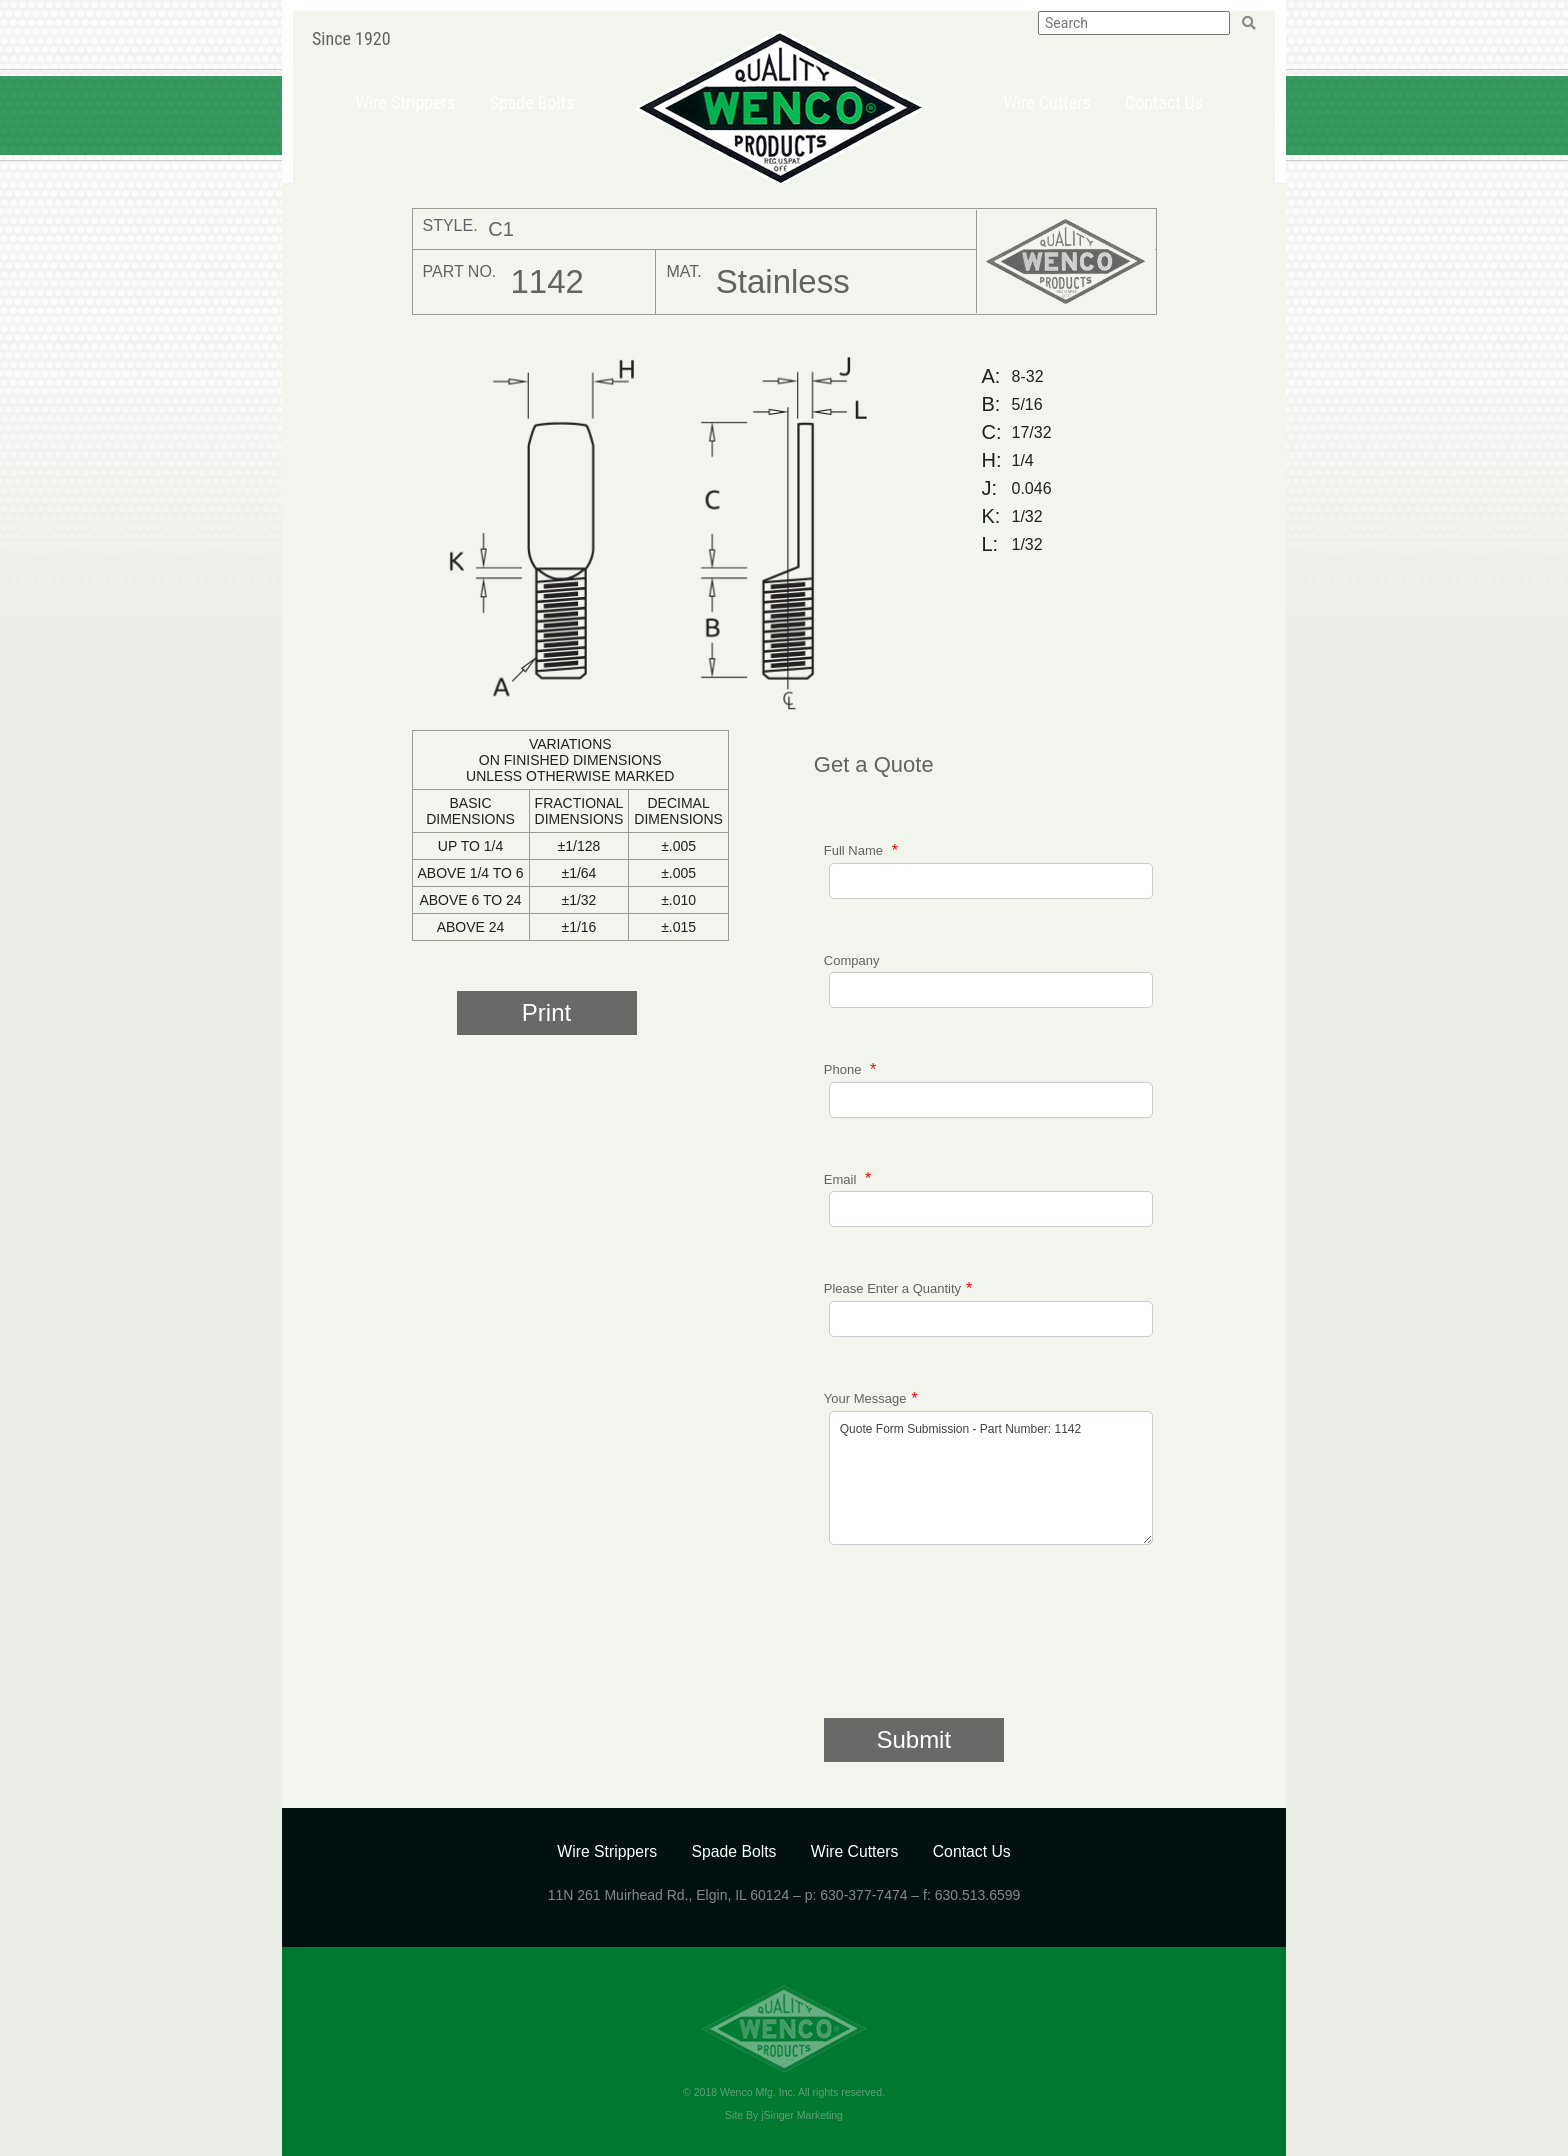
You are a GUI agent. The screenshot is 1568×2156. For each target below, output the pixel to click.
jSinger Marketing (802, 2115)
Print (546, 1012)
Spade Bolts (531, 102)
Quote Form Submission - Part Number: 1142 (991, 1478)
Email (842, 1178)
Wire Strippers (405, 102)
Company (852, 960)
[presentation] (976, 1643)
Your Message (865, 1398)
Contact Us (1164, 102)
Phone (844, 1069)
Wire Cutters (1046, 102)
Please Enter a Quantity (892, 1288)
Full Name (855, 850)
